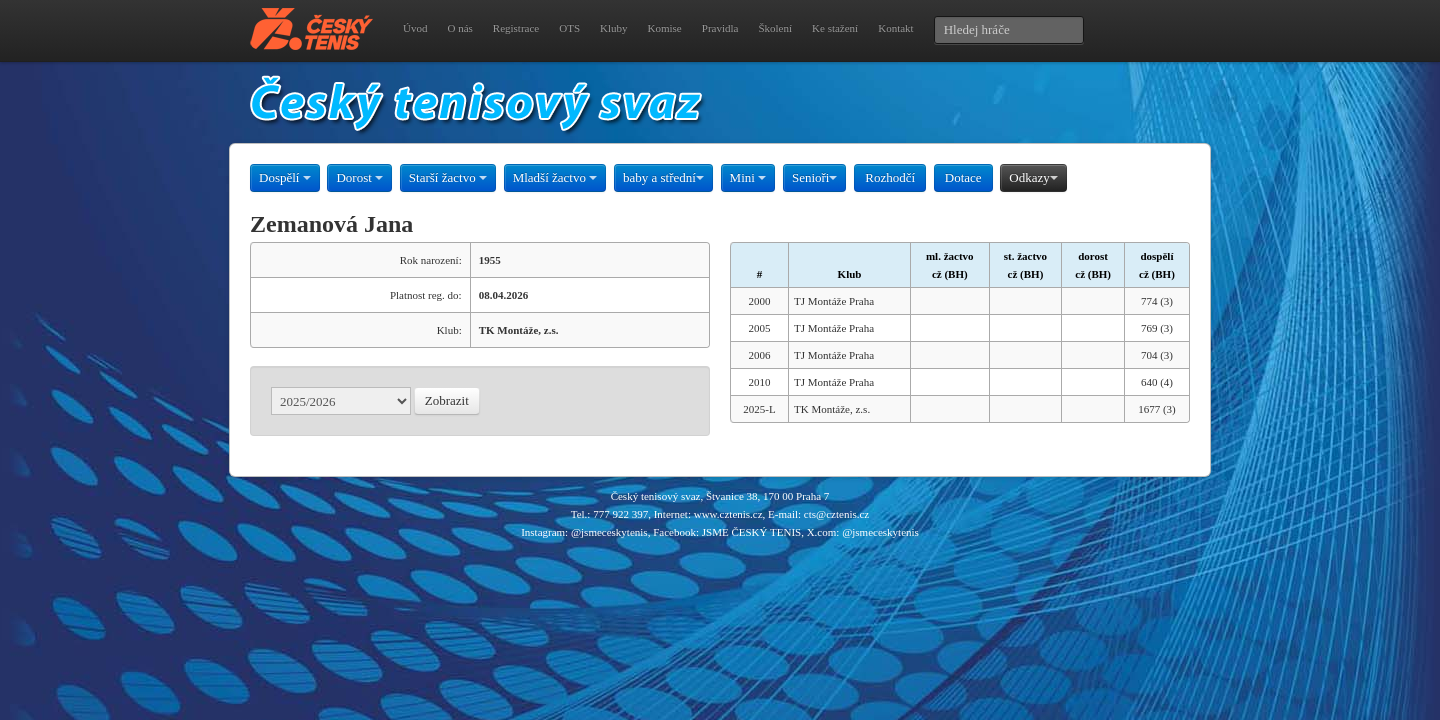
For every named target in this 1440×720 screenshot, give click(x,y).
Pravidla (720, 28)
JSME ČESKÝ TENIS (751, 532)
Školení (775, 28)
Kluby (614, 28)
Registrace (516, 28)
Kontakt (895, 28)
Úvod (415, 28)
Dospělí (285, 177)
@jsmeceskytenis (609, 532)
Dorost (359, 177)
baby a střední (663, 177)
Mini (748, 177)
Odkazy (1033, 177)
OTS (569, 28)
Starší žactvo (448, 177)
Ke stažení (835, 28)
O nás (459, 28)
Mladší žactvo (555, 177)
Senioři (815, 177)
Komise (665, 28)
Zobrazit (447, 400)
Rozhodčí (890, 177)
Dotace (963, 177)
